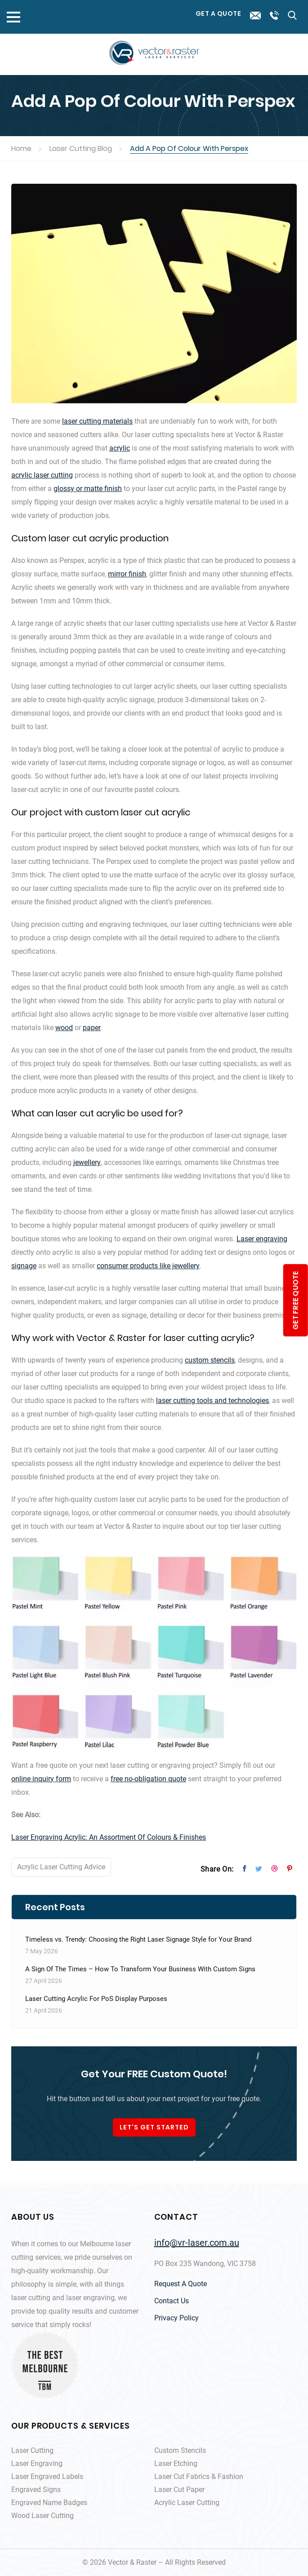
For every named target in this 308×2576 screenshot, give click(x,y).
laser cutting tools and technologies (212, 1400)
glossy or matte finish (88, 488)
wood (64, 1027)
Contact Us (171, 2301)
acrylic (119, 448)
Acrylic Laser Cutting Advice (61, 1867)
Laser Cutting (32, 2450)
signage (23, 1265)
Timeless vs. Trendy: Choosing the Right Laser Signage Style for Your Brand (138, 1939)
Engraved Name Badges (49, 2502)
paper (92, 1027)
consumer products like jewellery (148, 1265)
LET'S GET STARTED (154, 2127)
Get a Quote (218, 13)
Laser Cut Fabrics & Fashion (198, 2476)
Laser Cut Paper (179, 2489)
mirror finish (127, 574)
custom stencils (210, 1360)
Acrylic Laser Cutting (186, 2502)
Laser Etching (175, 2463)
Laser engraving (262, 1239)
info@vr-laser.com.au (196, 2242)
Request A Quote (180, 2283)
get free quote (295, 1300)
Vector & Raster (132, 2562)
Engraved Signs (36, 2489)
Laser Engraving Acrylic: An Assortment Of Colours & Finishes (108, 1837)
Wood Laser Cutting (42, 2515)
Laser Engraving (36, 2463)
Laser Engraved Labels (47, 2476)
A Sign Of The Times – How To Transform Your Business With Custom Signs (140, 1969)
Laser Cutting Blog (80, 148)
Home (21, 148)
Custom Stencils (180, 2450)
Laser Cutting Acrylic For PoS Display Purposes (96, 1999)
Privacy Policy (176, 2318)
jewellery (87, 1162)
